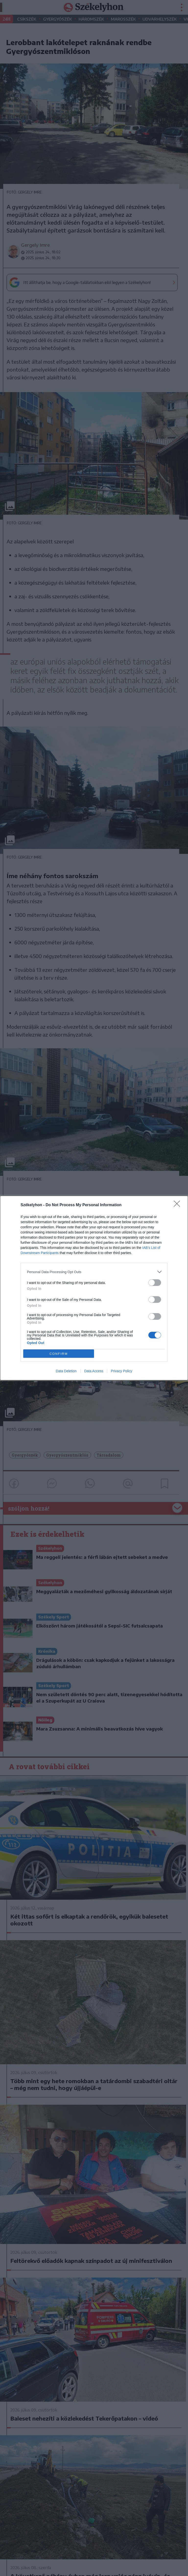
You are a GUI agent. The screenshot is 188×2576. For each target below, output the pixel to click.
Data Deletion (66, 1371)
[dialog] (94, 1288)
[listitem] (94, 1271)
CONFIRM (58, 1354)
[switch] (154, 1282)
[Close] (178, 1205)
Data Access (93, 1371)
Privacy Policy (121, 1371)
